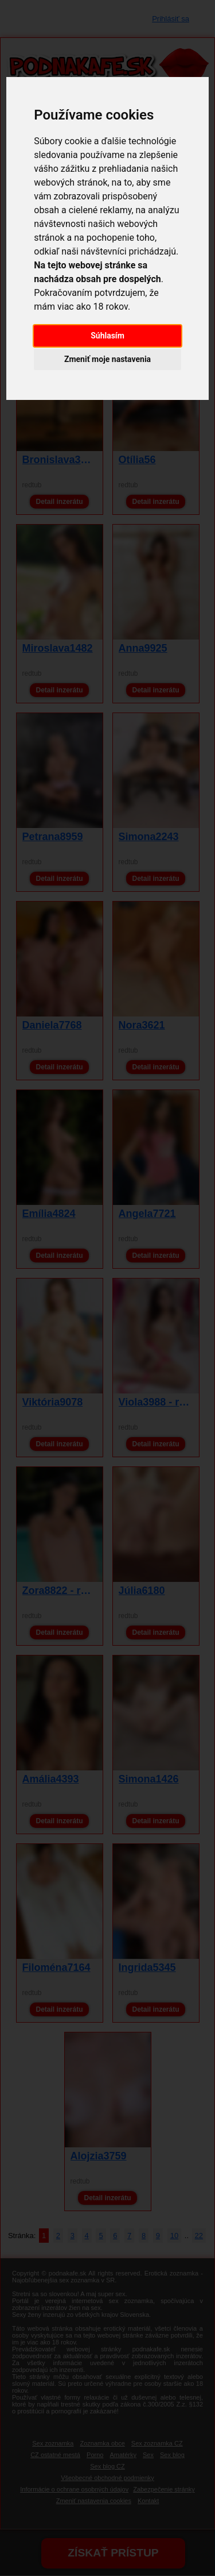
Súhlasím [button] (107, 335)
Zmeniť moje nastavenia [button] (107, 359)
